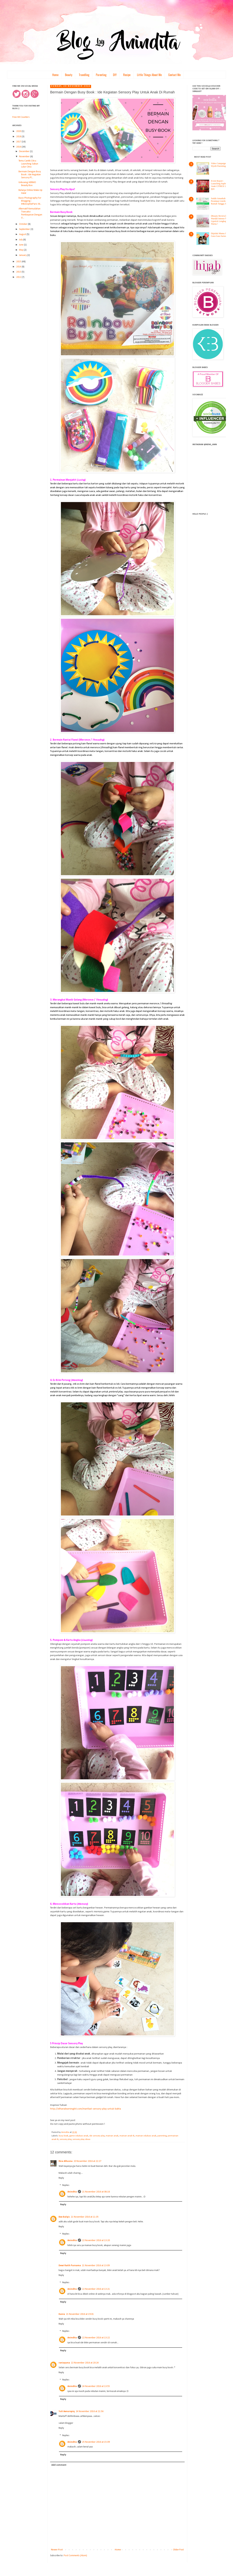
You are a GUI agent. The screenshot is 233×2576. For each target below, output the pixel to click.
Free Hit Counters (21, 117)
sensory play (65, 2139)
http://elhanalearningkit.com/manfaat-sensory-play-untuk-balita (85, 2108)
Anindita (65, 2132)
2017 (18, 141)
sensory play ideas (81, 2139)
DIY (115, 75)
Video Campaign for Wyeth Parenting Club (221, 164)
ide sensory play (97, 2136)
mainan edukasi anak (146, 2136)
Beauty (68, 75)
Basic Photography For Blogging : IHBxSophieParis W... (30, 201)
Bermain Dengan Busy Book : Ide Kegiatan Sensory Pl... (30, 174)
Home (55, 75)
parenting (162, 2136)
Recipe (126, 75)
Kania (62, 2314)
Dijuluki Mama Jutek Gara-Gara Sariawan (220, 234)
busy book (63, 2136)
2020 (18, 131)
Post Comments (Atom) (75, 2555)
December (24, 151)
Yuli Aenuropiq (67, 2411)
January (23, 255)
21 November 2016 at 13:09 (96, 2265)
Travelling (84, 75)
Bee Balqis (64, 2217)
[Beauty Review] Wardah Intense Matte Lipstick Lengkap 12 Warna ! (220, 220)
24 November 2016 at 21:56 (89, 2411)
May (21, 250)
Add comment (58, 2465)
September (24, 229)
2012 (18, 277)
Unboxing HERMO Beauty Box (27, 184)
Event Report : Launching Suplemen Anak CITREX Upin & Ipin (221, 185)
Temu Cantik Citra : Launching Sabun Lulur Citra (28, 164)
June (21, 245)
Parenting (101, 75)
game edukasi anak (78, 2136)
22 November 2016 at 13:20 (96, 2240)
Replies (65, 2185)
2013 (18, 272)
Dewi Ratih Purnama (70, 2265)
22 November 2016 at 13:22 (96, 2337)
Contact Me (174, 75)
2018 (18, 136)
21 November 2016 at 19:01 (80, 2314)
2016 (18, 147)
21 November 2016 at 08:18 (96, 2191)
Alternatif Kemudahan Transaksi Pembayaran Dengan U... (30, 213)
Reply (61, 2178)
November (24, 156)
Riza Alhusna (66, 2161)
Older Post (178, 2549)
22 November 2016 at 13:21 (96, 2289)
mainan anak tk (127, 2136)
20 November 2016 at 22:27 (87, 2161)
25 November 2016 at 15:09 (96, 2442)
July (21, 239)
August (22, 234)
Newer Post (57, 2549)
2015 (18, 261)
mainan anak (112, 2136)
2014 (18, 266)
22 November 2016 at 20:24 (85, 2362)
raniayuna (64, 2362)
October (23, 224)
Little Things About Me (149, 75)
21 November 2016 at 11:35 (84, 2217)
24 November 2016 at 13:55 (96, 2386)
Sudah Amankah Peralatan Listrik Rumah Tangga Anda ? (221, 201)
